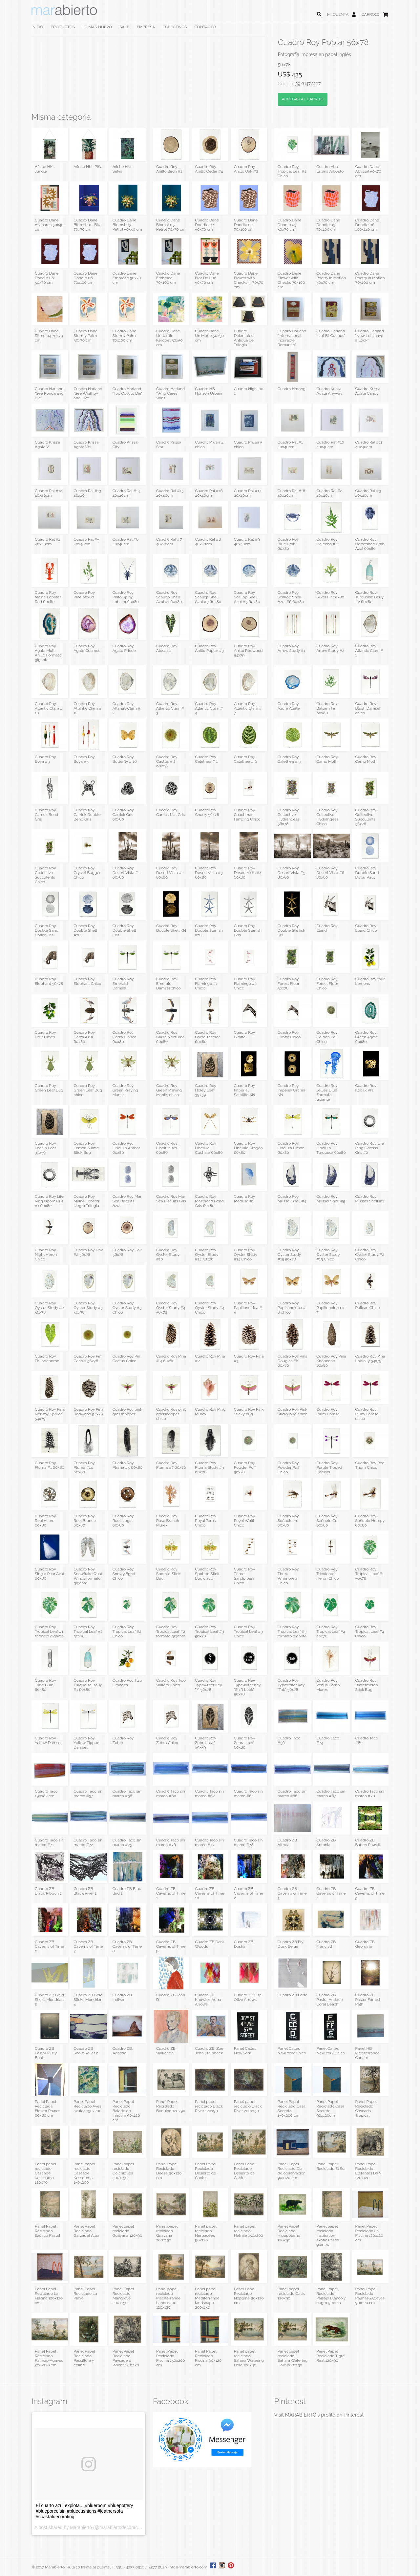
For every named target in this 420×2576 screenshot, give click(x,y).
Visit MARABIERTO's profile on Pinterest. (319, 2415)
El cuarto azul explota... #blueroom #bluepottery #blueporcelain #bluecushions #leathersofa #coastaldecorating (84, 2511)
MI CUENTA (337, 14)
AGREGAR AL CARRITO (303, 99)
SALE (124, 27)
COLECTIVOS (174, 27)
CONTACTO (205, 27)
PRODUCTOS (63, 27)
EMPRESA (146, 27)
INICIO (37, 27)
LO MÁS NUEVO (97, 27)
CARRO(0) (370, 14)
